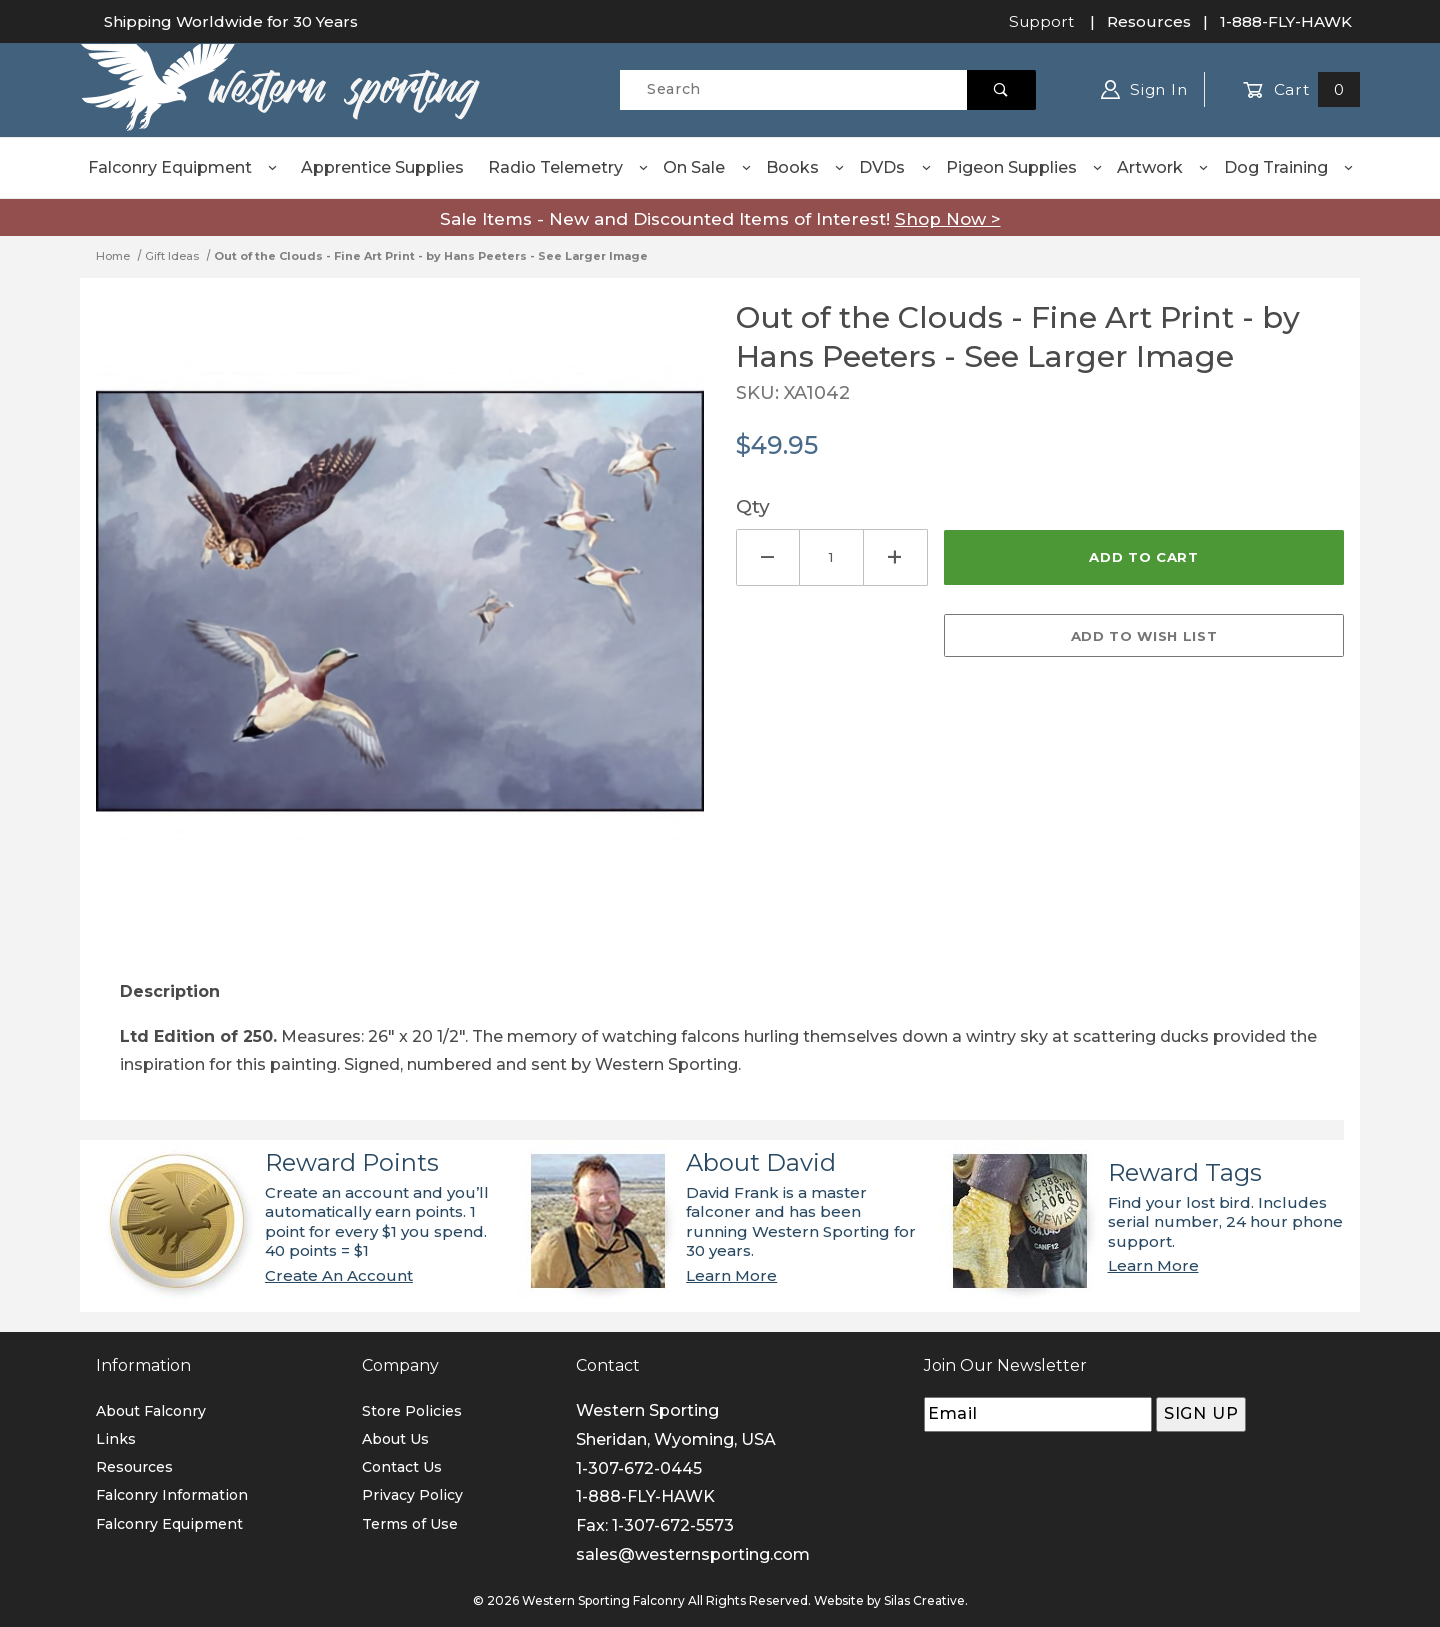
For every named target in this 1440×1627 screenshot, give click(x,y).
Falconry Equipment (183, 167)
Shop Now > (948, 219)
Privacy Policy (412, 1495)
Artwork (1163, 167)
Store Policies (412, 1411)
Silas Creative (924, 1600)
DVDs (895, 167)
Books (806, 167)
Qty (753, 506)
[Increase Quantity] (896, 557)
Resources (1149, 21)
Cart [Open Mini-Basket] (1301, 89)
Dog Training (1289, 167)
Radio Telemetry (569, 167)
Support (1041, 21)
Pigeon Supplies (1025, 167)
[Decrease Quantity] (768, 557)
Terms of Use (410, 1524)
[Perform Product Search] (1001, 90)
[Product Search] (793, 90)
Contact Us (402, 1467)
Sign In (1144, 89)
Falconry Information (172, 1495)
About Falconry (151, 1411)
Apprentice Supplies (382, 167)
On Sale (707, 167)
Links (116, 1439)
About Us (395, 1439)
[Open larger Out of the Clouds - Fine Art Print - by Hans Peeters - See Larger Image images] (400, 616)
